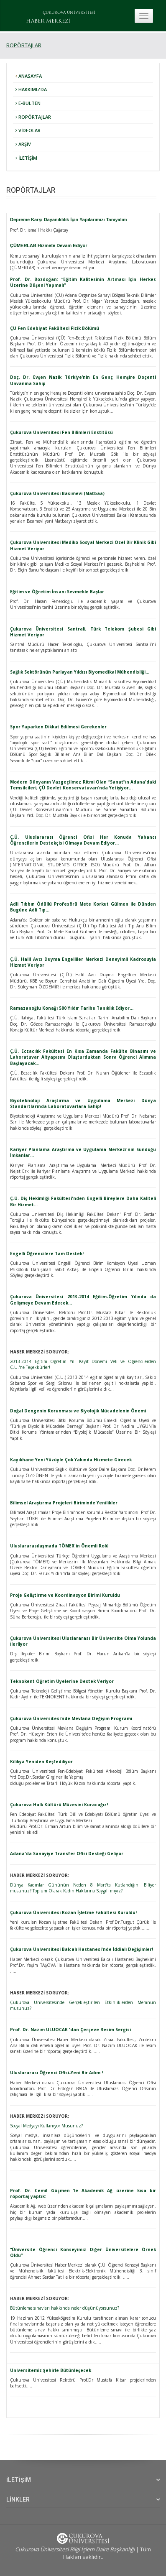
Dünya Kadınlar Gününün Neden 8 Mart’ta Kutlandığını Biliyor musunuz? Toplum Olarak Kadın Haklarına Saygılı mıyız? (83, 1888)
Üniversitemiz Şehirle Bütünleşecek (50, 2370)
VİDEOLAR (28, 130)
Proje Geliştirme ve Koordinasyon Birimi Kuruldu (65, 1595)
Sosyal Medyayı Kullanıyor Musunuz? (46, 2126)
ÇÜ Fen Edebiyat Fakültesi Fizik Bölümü (54, 328)
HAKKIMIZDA (31, 89)
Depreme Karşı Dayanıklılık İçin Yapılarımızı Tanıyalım (68, 219)
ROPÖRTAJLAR (23, 45)
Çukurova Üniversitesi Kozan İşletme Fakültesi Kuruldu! (73, 1912)
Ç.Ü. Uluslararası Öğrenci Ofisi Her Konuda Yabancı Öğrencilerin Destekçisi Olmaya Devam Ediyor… (83, 840)
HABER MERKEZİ (48, 21)
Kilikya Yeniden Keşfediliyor (41, 1761)
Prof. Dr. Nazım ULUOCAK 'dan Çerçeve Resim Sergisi (70, 2029)
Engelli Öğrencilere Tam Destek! (47, 1253)
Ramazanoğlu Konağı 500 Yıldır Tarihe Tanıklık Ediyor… (71, 1008)
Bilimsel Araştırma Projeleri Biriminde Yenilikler (63, 1503)
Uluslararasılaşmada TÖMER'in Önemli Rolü (59, 1546)
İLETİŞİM (26, 158)
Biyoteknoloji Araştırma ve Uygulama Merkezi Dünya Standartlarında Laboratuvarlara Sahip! (83, 1103)
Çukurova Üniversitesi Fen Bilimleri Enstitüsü (61, 432)
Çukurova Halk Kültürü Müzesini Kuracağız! (59, 1805)
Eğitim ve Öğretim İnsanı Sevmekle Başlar (57, 592)
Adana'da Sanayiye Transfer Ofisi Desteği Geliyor (66, 1853)
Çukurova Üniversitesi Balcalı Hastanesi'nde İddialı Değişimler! (81, 1949)
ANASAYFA (28, 76)
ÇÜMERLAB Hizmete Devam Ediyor (48, 245)
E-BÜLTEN (28, 103)
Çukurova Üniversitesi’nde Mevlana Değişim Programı (71, 1718)
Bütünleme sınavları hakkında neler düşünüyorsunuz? (64, 2308)
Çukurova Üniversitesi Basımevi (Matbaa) (57, 493)
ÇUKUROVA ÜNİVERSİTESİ (69, 13)
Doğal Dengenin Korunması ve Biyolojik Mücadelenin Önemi (78, 1411)
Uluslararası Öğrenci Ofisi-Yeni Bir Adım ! (56, 2073)
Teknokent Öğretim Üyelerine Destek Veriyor (62, 1681)
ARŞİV (23, 144)
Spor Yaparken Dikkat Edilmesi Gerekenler (58, 727)
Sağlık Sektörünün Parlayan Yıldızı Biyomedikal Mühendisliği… (79, 672)
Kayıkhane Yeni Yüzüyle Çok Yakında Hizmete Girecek (71, 1460)
